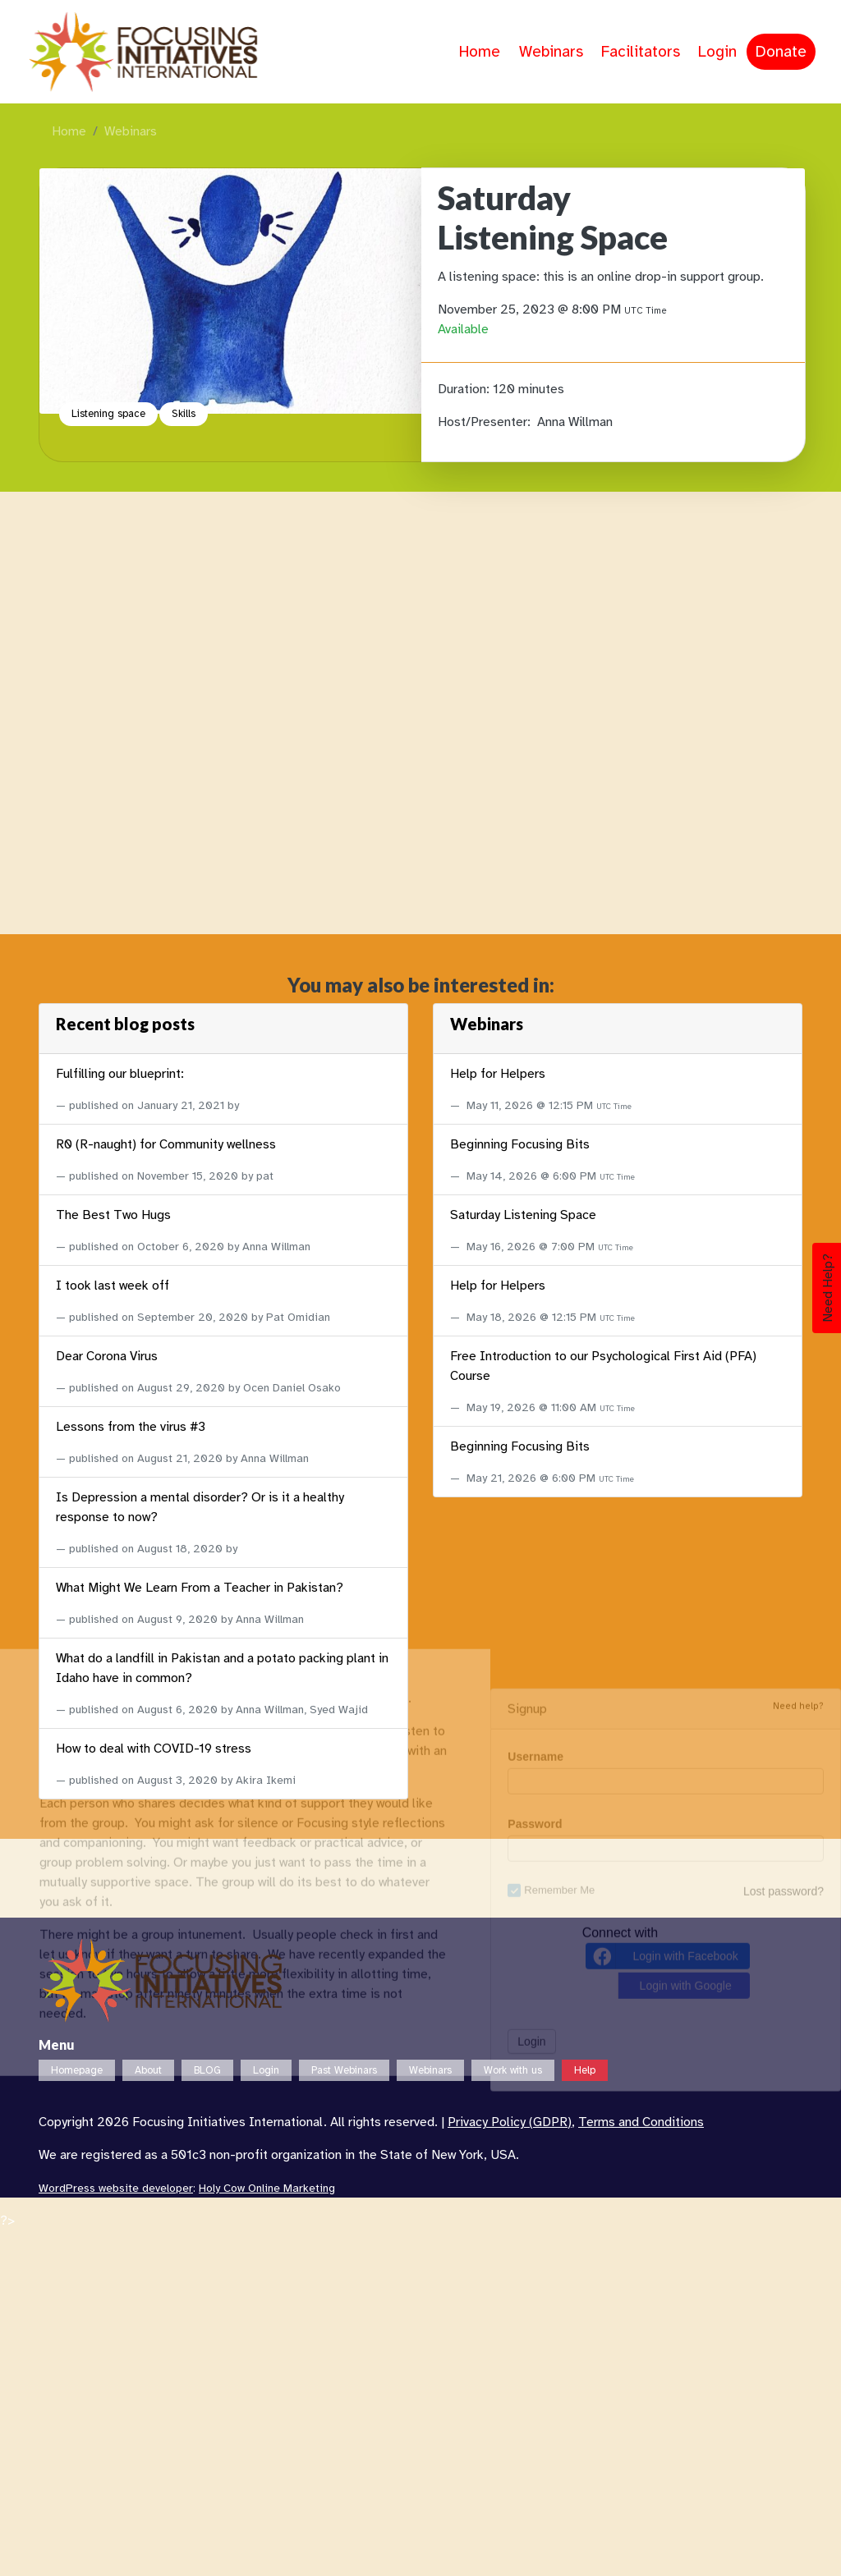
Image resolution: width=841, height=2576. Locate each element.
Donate (781, 52)
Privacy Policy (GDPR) (510, 2122)
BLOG (207, 2070)
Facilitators (640, 52)
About (148, 2070)
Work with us (513, 2070)
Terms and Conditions (641, 2122)
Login (717, 52)
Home (479, 52)
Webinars (551, 52)
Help (584, 2070)
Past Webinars (344, 2070)
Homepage (77, 2070)
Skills (183, 413)
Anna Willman (575, 422)
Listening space (108, 413)
